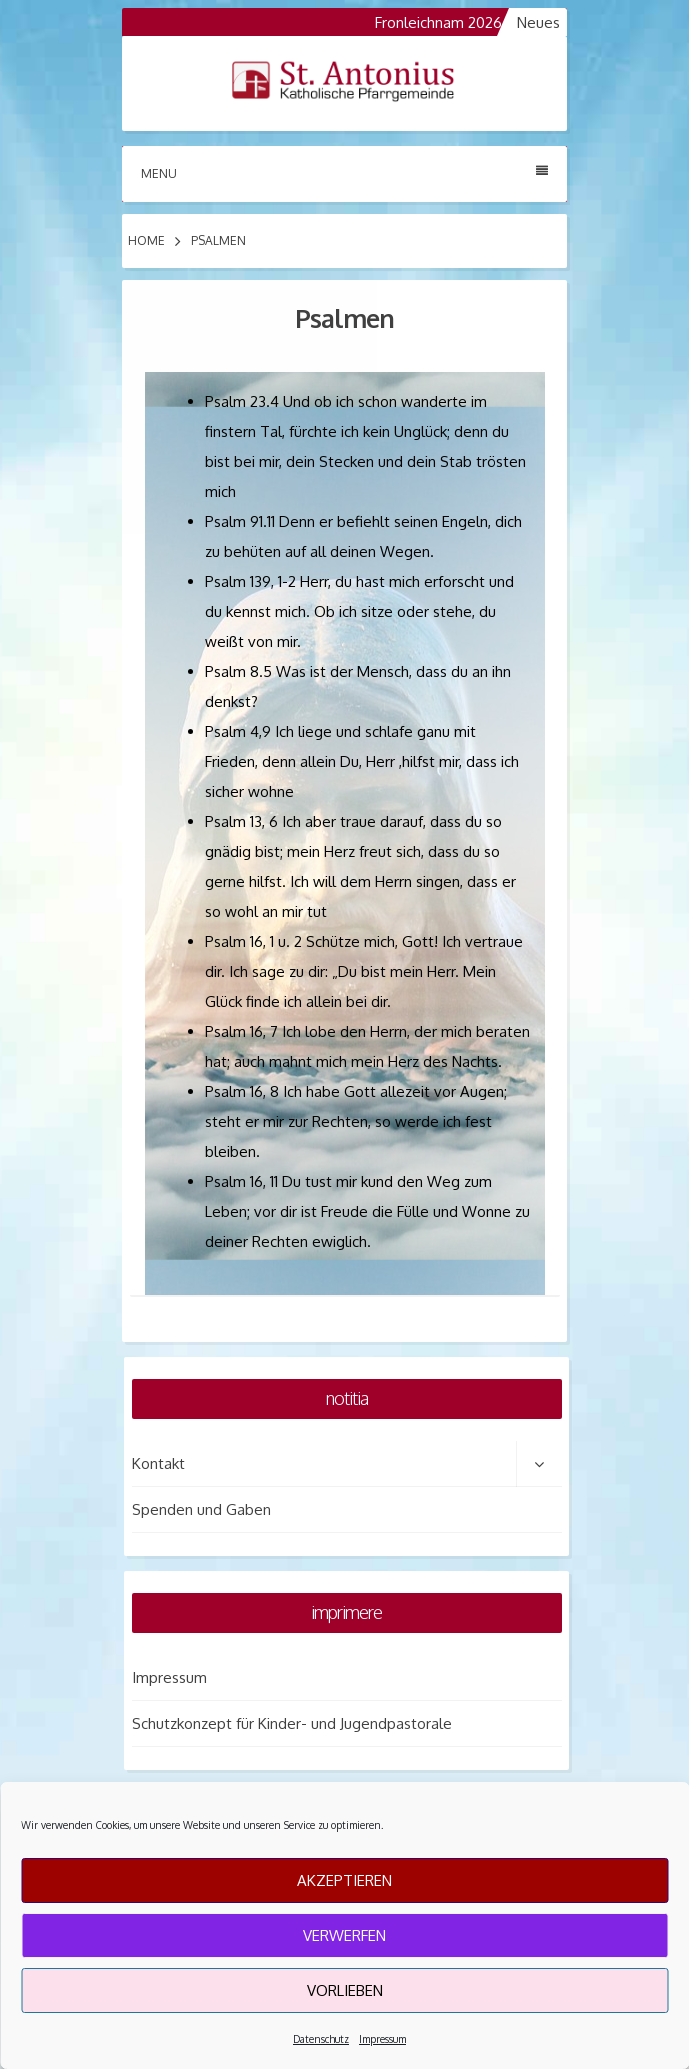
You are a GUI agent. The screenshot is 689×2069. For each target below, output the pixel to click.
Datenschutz (321, 2039)
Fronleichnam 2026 (448, 22)
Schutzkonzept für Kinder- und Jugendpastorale (292, 1723)
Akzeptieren (344, 1880)
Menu (344, 173)
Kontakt (158, 1463)
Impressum (382, 2039)
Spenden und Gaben (201, 1509)
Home (146, 240)
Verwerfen (344, 1935)
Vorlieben (345, 1990)
